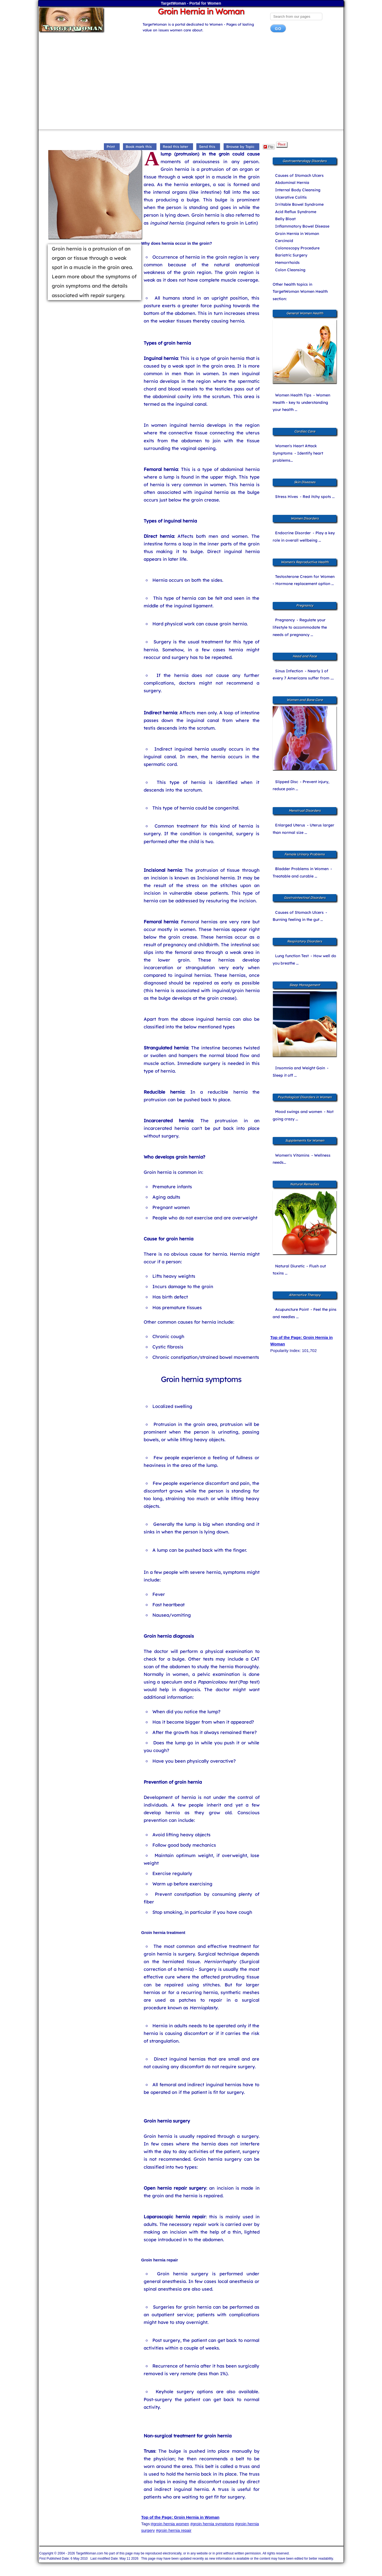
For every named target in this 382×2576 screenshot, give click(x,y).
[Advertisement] (191, 83)
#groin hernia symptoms (212, 2523)
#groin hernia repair (173, 2530)
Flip (268, 147)
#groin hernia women (170, 2523)
